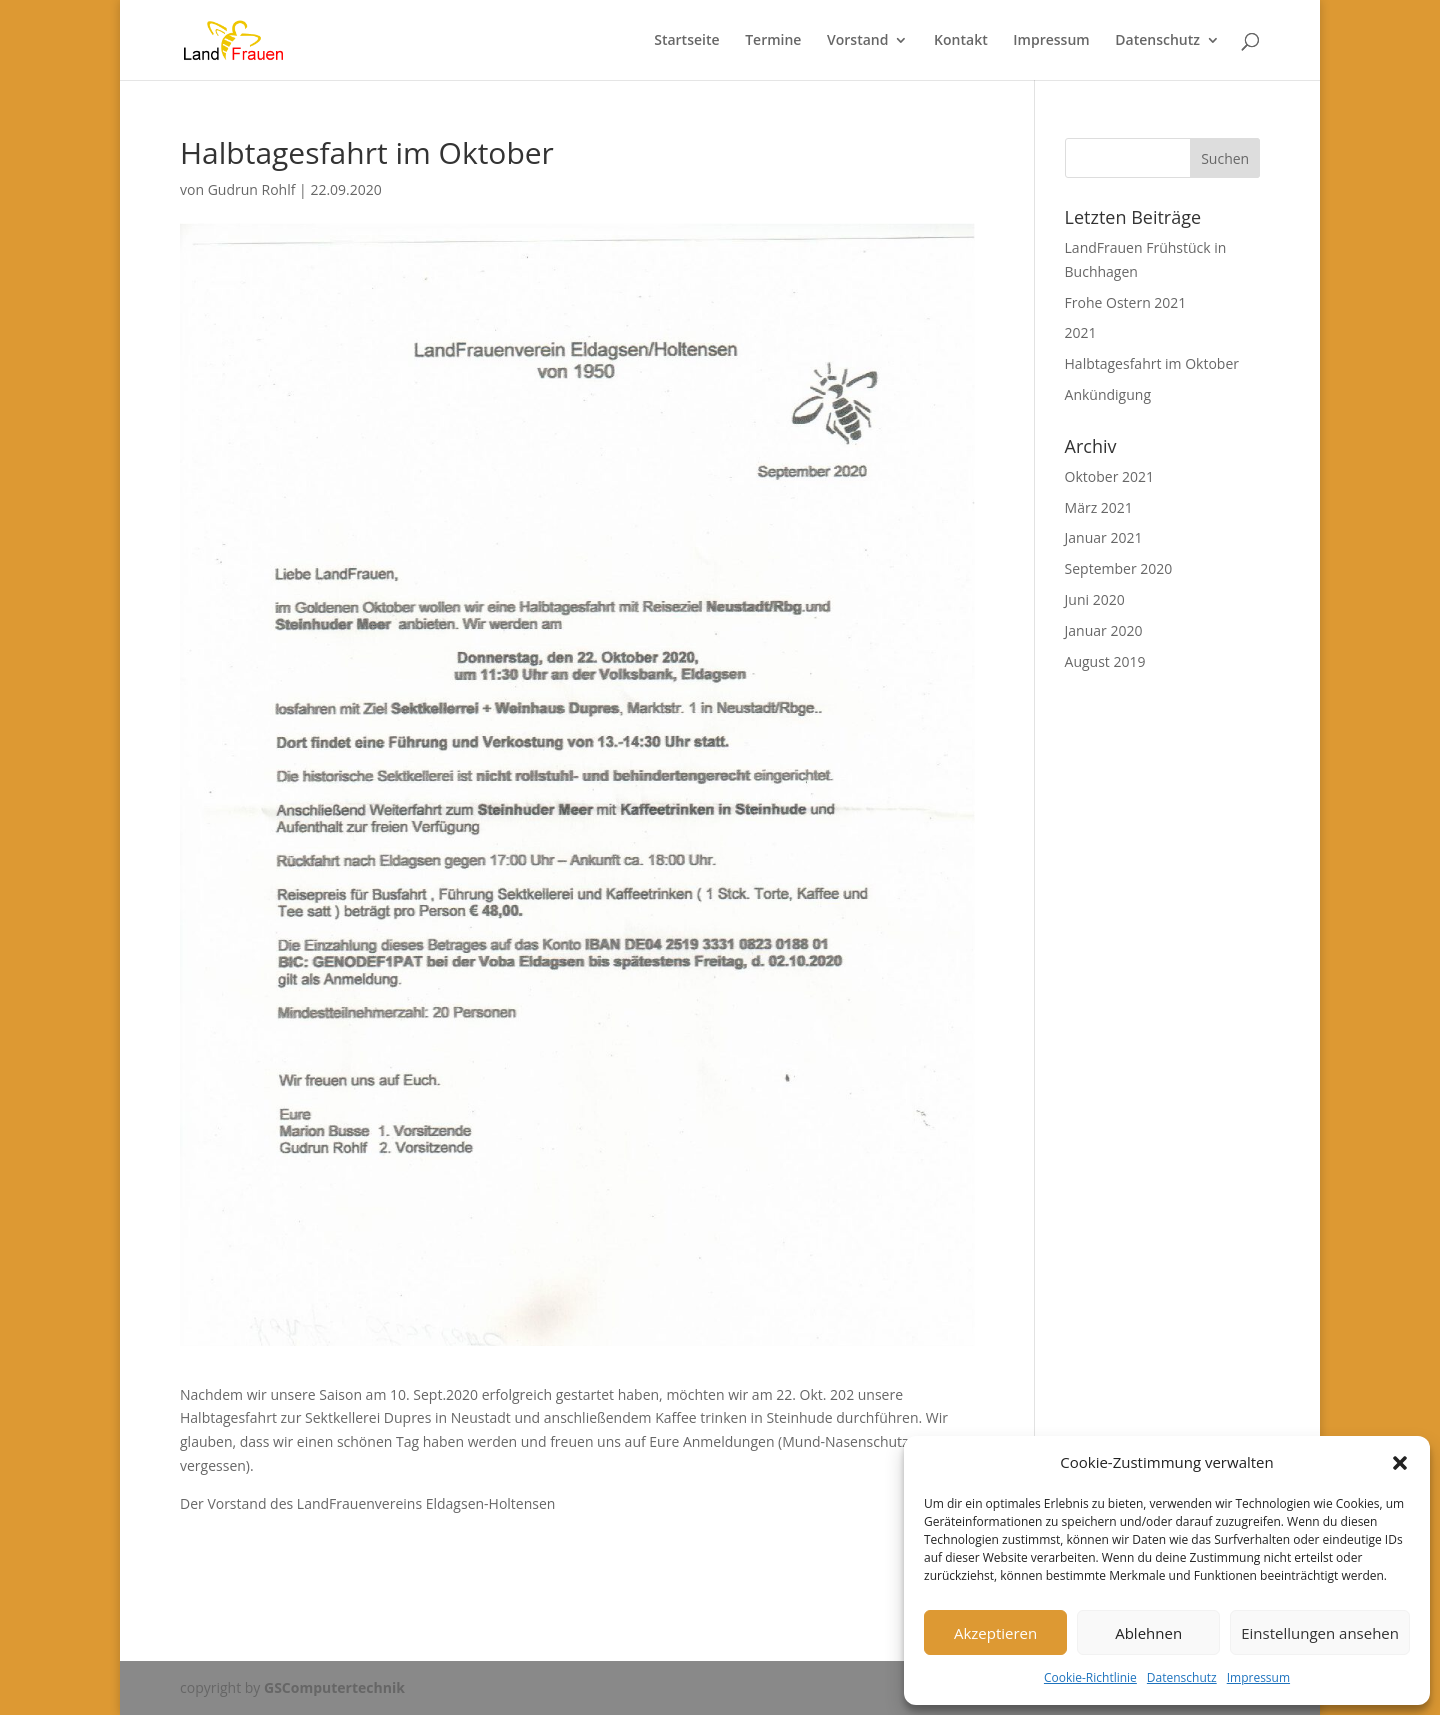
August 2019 (1105, 661)
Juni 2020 (1095, 599)
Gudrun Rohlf (252, 189)
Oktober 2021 (1109, 476)
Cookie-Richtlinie (1090, 1677)
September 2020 (1119, 568)
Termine (773, 41)
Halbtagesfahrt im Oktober (1152, 363)
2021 (1081, 332)
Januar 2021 (1104, 537)
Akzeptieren (995, 1633)
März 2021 (1099, 507)
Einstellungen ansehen (1320, 1633)
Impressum (1258, 1677)
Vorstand (857, 41)
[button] (1400, 1463)
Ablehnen (1148, 1633)
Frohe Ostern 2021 (1126, 302)
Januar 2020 (1104, 630)
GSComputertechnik (334, 1687)
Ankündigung (1108, 394)
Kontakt (961, 41)
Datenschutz (1182, 1677)
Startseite (686, 41)
